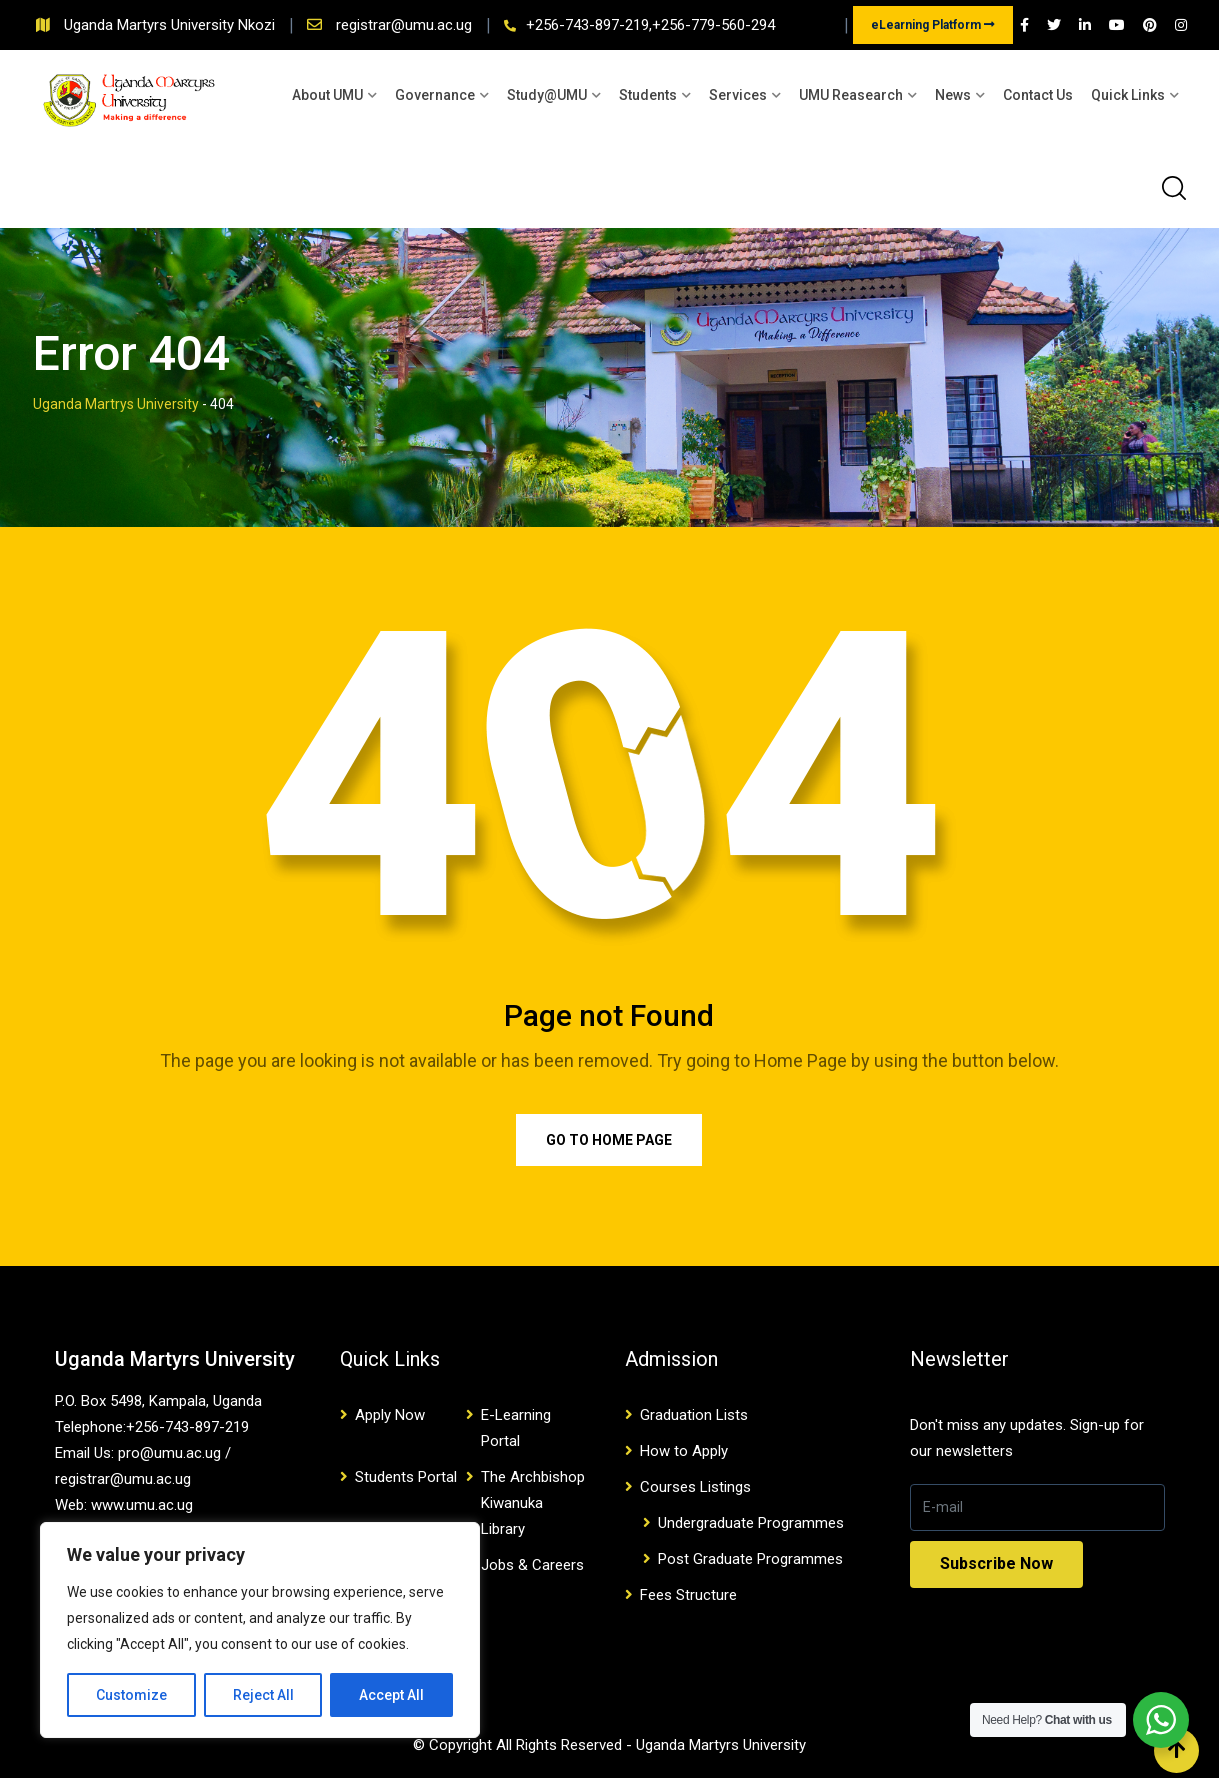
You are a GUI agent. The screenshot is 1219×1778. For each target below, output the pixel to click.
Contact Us (1038, 95)
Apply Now (390, 1415)
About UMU (327, 95)
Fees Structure (688, 1595)
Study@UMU (547, 95)
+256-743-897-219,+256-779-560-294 (650, 25)
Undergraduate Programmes (751, 1523)
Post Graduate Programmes (750, 1559)
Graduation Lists (694, 1415)
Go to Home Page (609, 1140)
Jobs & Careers (532, 1565)
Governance (435, 95)
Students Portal (406, 1477)
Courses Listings (695, 1487)
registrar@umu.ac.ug (406, 25)
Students (648, 95)
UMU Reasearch (851, 95)
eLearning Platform (933, 25)
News (953, 95)
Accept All (391, 1695)
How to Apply (684, 1451)
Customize (131, 1695)
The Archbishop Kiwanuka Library (533, 1503)
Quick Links (1128, 95)
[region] (260, 1630)
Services (738, 95)
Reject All (263, 1695)
